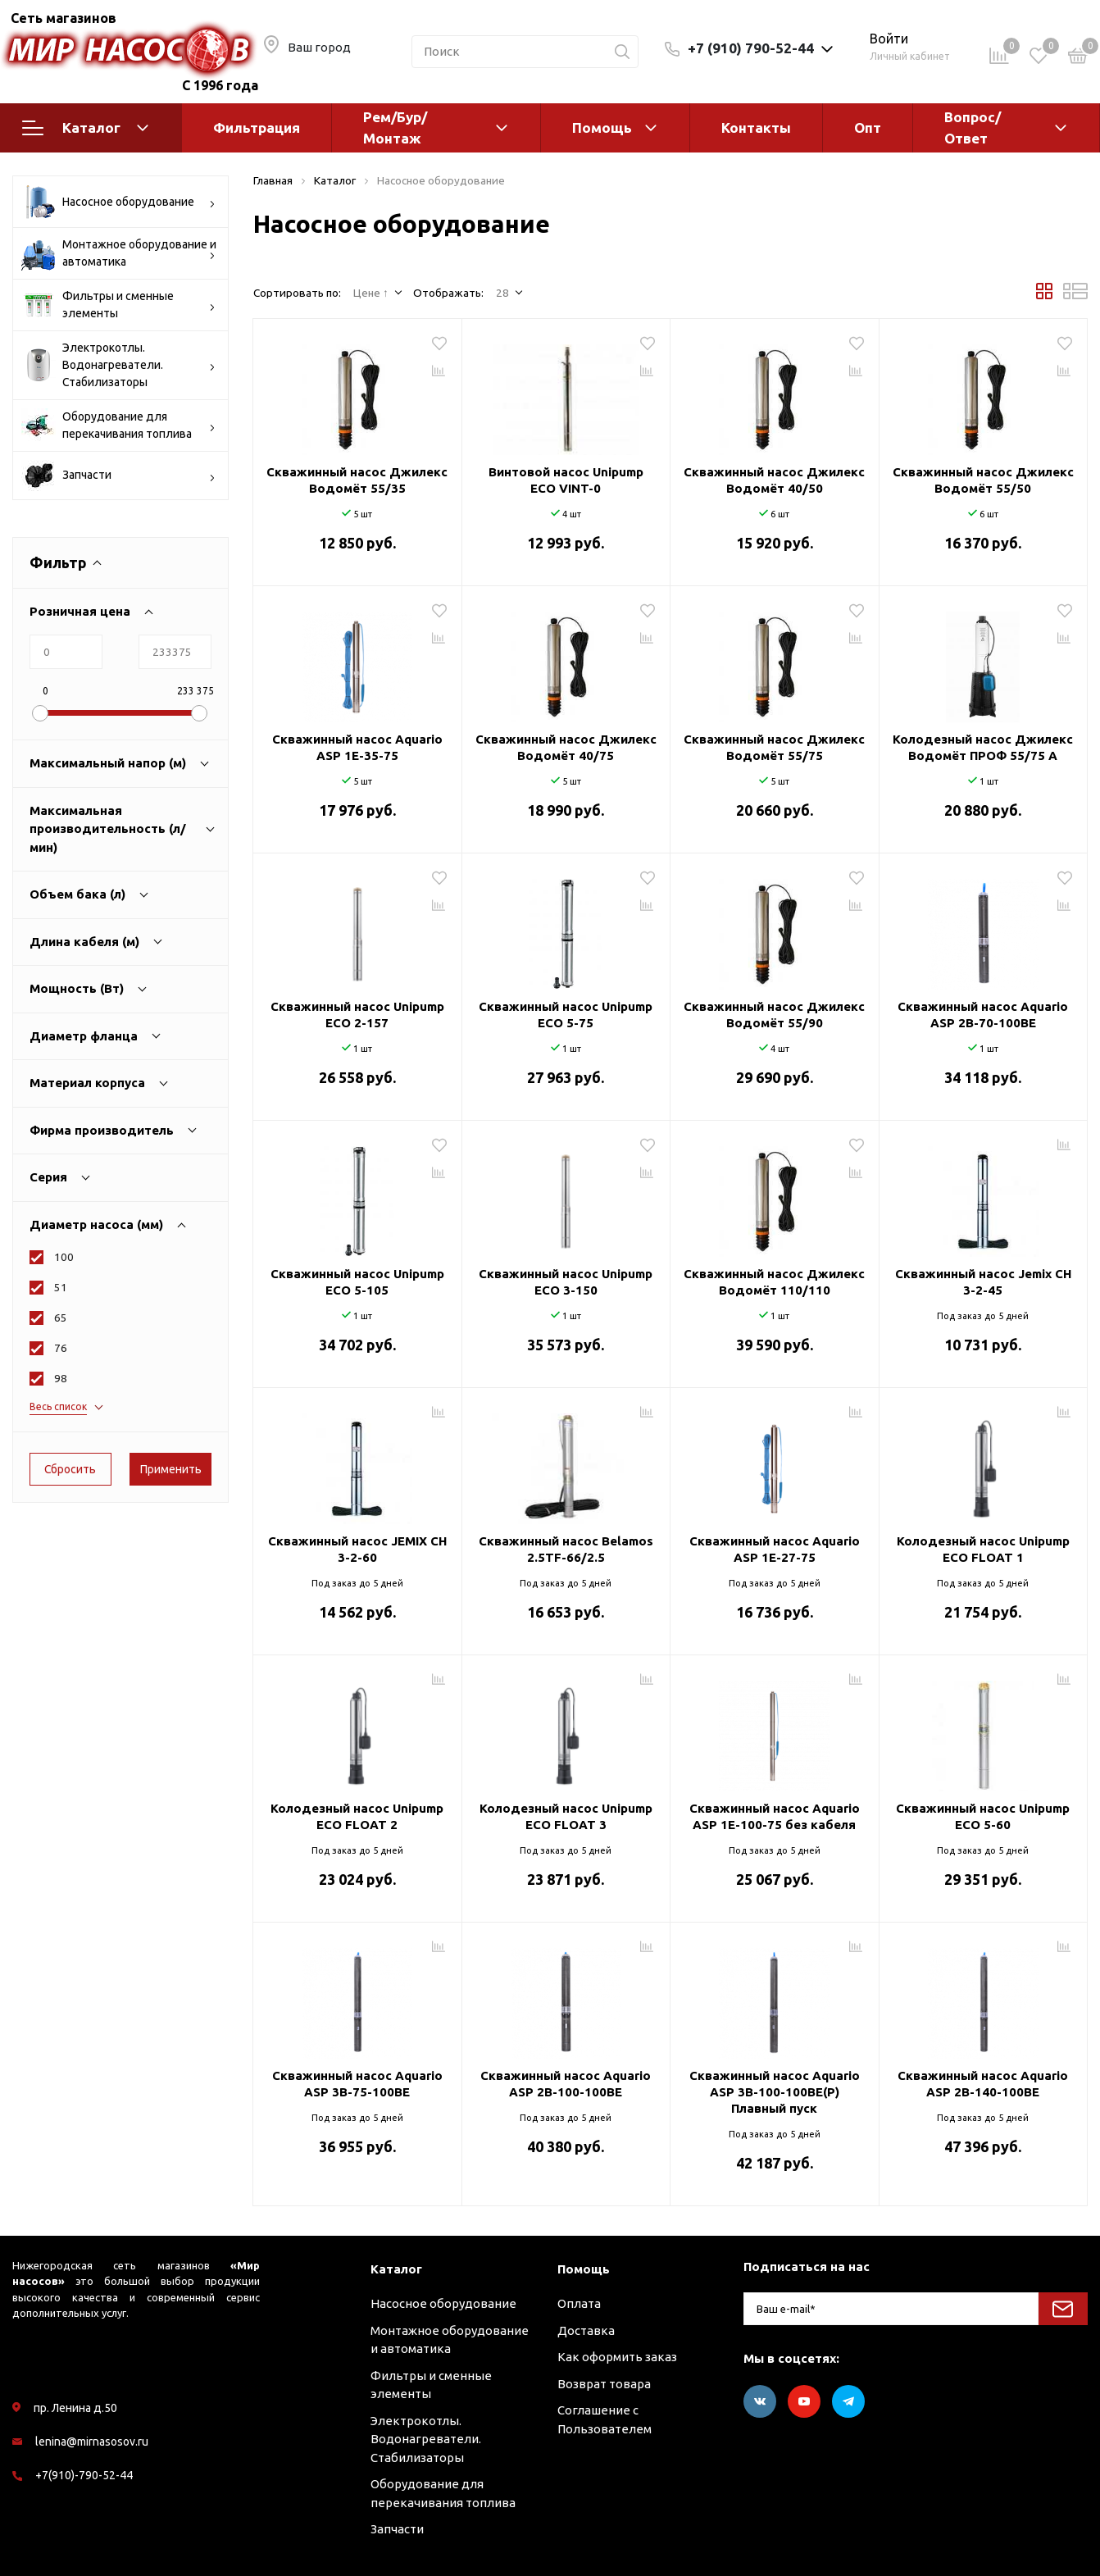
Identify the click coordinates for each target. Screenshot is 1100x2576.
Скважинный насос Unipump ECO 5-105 (357, 1282)
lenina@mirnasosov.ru (91, 2441)
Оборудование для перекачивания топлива (118, 425)
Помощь (602, 127)
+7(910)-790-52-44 (84, 2475)
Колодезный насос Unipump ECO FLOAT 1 (983, 1549)
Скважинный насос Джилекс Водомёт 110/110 (774, 1282)
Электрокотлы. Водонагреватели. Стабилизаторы (118, 365)
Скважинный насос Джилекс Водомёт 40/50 (774, 480)
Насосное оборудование (118, 201)
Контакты (756, 127)
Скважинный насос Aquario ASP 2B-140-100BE (983, 2084)
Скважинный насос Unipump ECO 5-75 (565, 1014)
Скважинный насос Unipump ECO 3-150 (565, 1282)
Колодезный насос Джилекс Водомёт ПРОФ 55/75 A (983, 747)
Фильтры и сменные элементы (118, 305)
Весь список (58, 1406)
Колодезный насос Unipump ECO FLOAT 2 (356, 1816)
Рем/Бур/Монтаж (395, 127)
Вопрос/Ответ (972, 127)
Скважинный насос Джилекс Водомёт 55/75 (774, 747)
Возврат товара (604, 2384)
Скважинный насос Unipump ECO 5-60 (983, 1816)
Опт (867, 127)
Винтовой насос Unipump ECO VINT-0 (566, 480)
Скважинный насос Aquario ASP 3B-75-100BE (357, 2084)
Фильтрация (256, 127)
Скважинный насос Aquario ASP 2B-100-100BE (565, 2084)
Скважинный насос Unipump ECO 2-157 (357, 1014)
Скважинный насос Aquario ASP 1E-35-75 (357, 747)
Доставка (586, 2330)
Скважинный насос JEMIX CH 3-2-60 (357, 1549)
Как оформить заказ (617, 2357)
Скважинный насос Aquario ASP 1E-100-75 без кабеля (774, 1816)
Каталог (85, 128)
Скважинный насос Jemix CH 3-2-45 (983, 1282)
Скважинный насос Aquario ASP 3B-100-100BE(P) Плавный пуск (774, 2092)
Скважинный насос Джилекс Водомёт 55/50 (983, 480)
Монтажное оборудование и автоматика (118, 253)
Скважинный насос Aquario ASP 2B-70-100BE (983, 1014)
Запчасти (118, 475)
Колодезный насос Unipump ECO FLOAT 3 (566, 1816)
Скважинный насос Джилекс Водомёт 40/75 (566, 747)
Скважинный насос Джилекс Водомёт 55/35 (357, 480)
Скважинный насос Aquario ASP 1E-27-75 (774, 1549)
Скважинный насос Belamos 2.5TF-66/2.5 (566, 1549)
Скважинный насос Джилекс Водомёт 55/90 (774, 1014)
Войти (889, 38)
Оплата (579, 2303)
